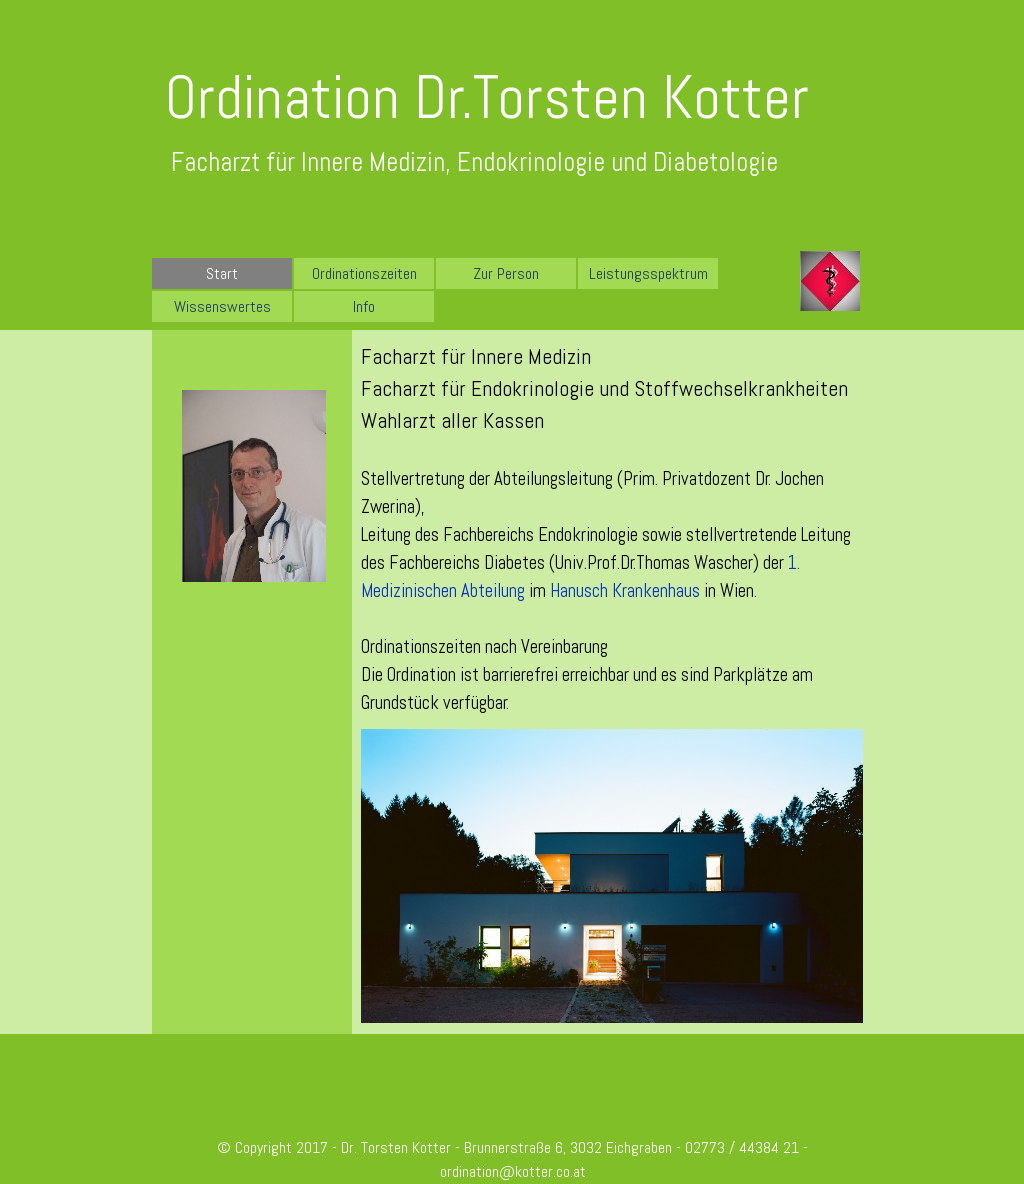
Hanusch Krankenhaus (625, 591)
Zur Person (506, 273)
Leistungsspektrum (648, 273)
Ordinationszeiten (364, 273)
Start (222, 273)
